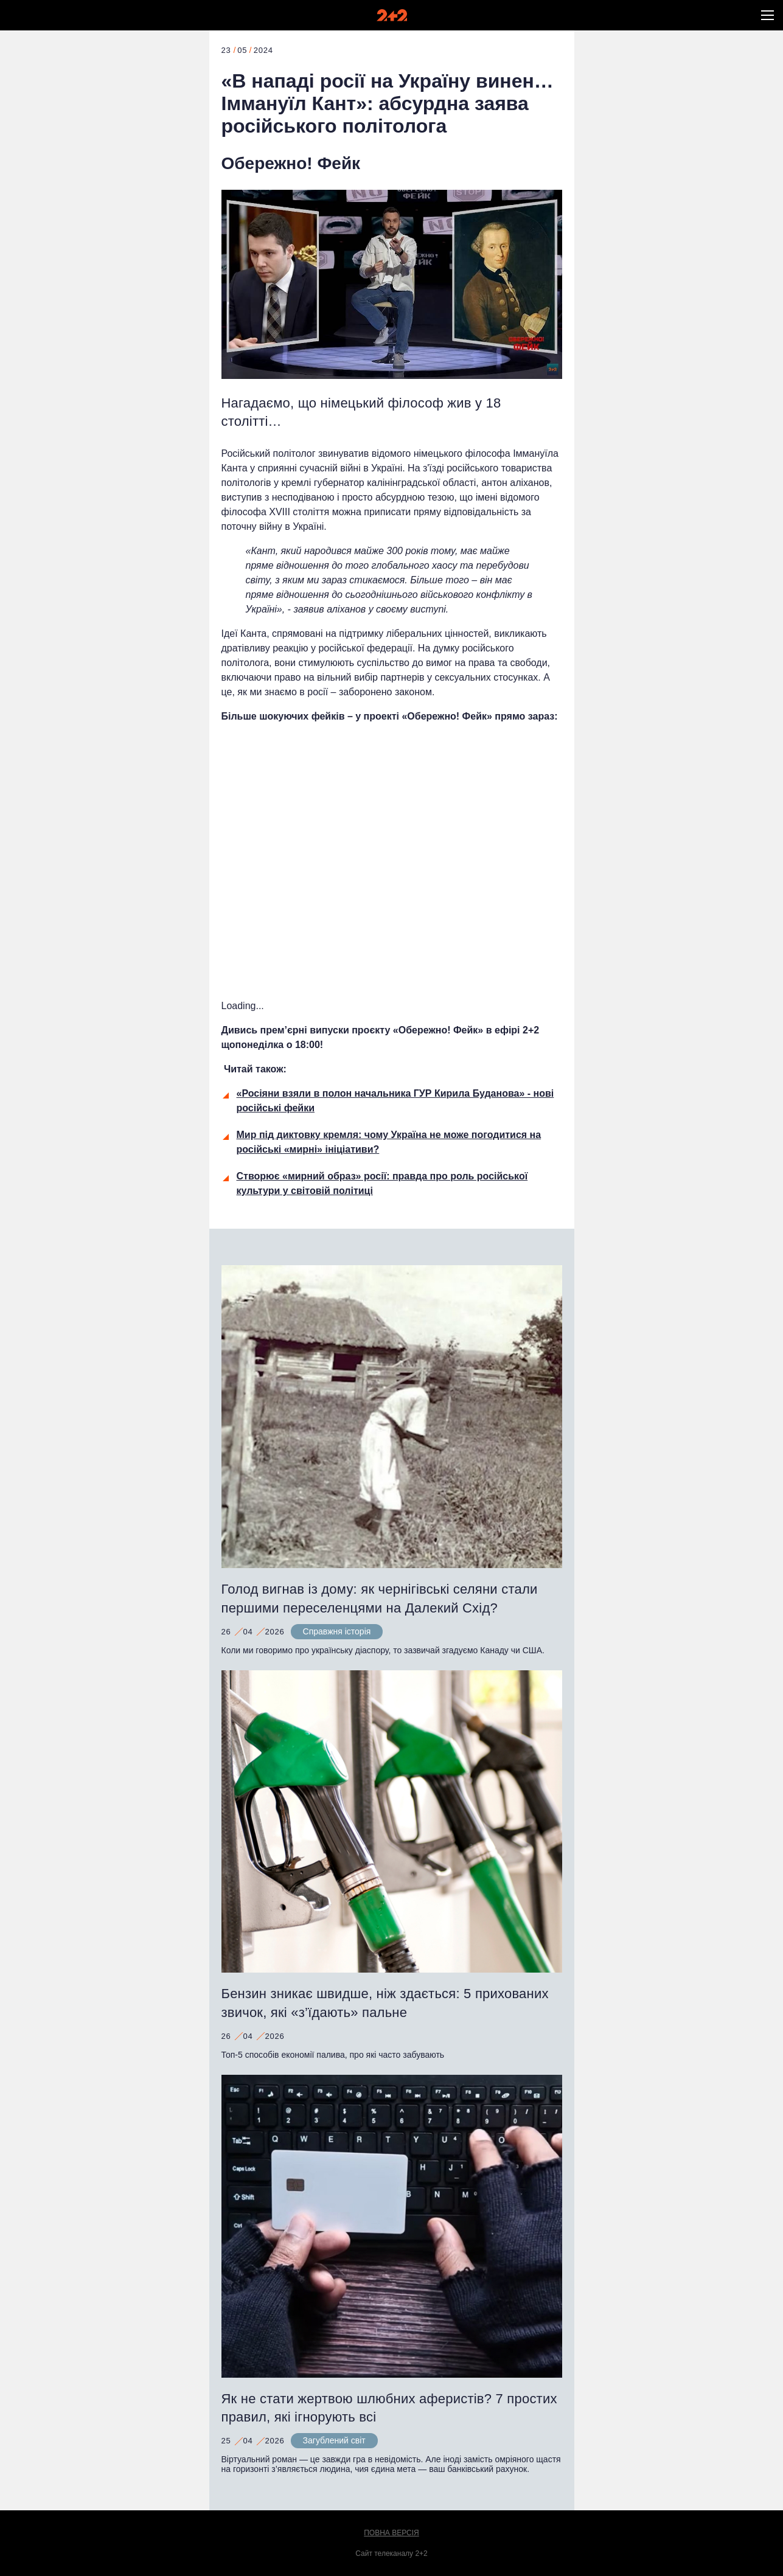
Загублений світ (334, 2440)
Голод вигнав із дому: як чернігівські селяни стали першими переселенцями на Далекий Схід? (379, 1598)
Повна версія (391, 2533)
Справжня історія (337, 1631)
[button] (767, 15)
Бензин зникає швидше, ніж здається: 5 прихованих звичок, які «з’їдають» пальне (385, 2003)
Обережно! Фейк (291, 163)
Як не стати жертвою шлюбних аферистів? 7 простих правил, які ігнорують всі (389, 2408)
